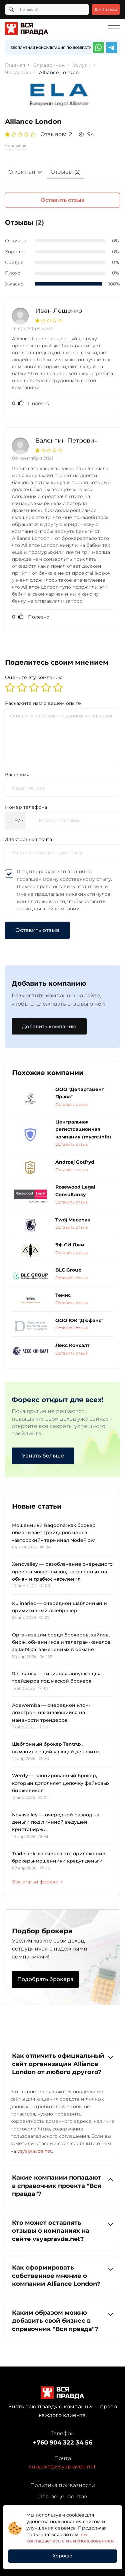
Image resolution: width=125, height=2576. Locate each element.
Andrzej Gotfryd (74, 1162)
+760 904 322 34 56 (62, 2442)
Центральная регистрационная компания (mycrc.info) (83, 1129)
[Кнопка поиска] (11, 9)
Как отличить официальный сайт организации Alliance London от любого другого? (62, 2063)
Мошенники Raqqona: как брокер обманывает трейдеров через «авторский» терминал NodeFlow (54, 1532)
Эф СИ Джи (69, 1245)
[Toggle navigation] (114, 29)
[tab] (25, 173)
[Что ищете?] (47, 9)
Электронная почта (28, 839)
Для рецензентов (62, 2496)
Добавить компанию (49, 1026)
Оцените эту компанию (34, 677)
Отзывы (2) (66, 172)
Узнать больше (43, 1456)
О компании (25, 172)
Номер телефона (26, 807)
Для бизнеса (106, 9)
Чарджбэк (15, 145)
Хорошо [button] (62, 2556)
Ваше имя (17, 775)
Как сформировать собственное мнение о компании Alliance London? (62, 2275)
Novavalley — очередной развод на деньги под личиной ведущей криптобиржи (55, 1822)
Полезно (30, 403)
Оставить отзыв (63, 200)
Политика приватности (62, 2485)
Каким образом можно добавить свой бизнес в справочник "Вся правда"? (62, 2320)
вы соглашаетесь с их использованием (70, 2538)
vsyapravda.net (34, 2151)
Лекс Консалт (72, 1345)
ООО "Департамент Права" (79, 1093)
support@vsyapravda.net (62, 2466)
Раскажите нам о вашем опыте (43, 703)
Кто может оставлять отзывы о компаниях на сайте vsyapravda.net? (62, 2230)
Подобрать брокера (45, 1979)
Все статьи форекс (37, 1882)
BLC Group (68, 1270)
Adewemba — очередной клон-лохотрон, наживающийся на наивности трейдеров (51, 1712)
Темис (63, 1295)
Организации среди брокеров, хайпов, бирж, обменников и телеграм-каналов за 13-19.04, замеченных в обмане (61, 1642)
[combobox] (15, 820)
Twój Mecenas (72, 1220)
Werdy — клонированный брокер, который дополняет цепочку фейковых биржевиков (61, 1783)
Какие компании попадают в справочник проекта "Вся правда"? (62, 2185)
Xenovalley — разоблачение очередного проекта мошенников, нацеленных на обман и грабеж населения (62, 1571)
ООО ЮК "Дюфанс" (79, 1320)
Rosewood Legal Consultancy (75, 1190)
